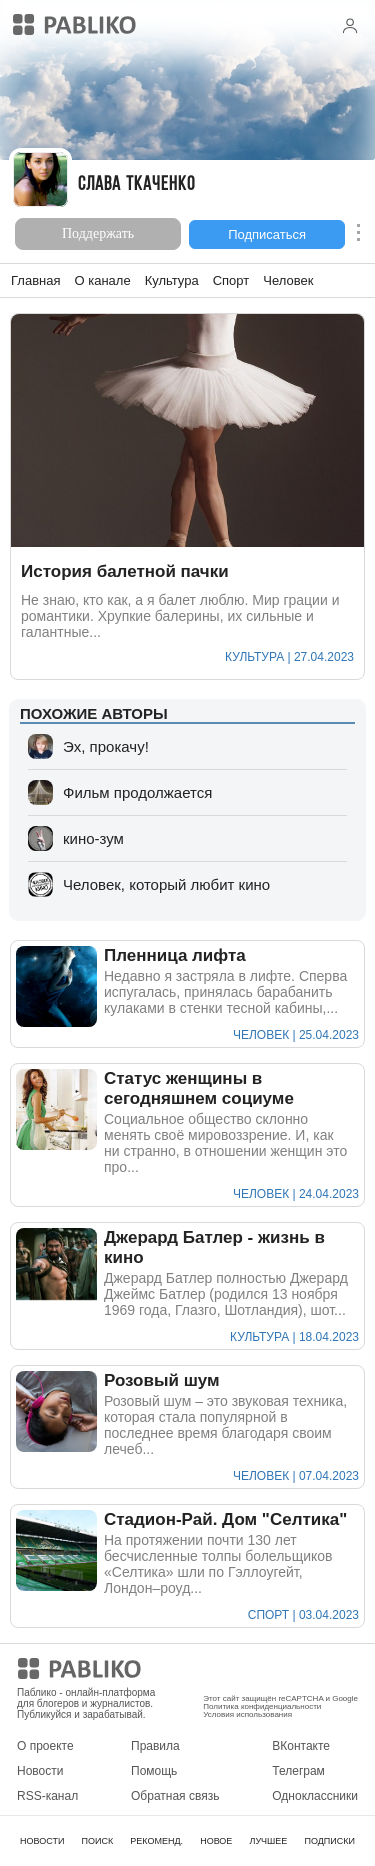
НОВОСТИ (42, 1841)
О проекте (45, 1746)
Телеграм (298, 1771)
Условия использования (247, 1714)
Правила (155, 1746)
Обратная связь (175, 1796)
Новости (40, 1771)
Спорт (231, 280)
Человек (288, 280)
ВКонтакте (301, 1746)
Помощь (154, 1771)
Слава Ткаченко (136, 185)
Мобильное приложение (269, 1672)
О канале (102, 280)
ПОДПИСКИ (329, 1841)
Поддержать (98, 233)
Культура (172, 280)
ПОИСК (97, 1841)
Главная (35, 280)
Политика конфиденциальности (262, 1706)
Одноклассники (315, 1796)
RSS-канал (47, 1796)
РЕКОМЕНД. (156, 1841)
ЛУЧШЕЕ (268, 1841)
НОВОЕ (216, 1841)
